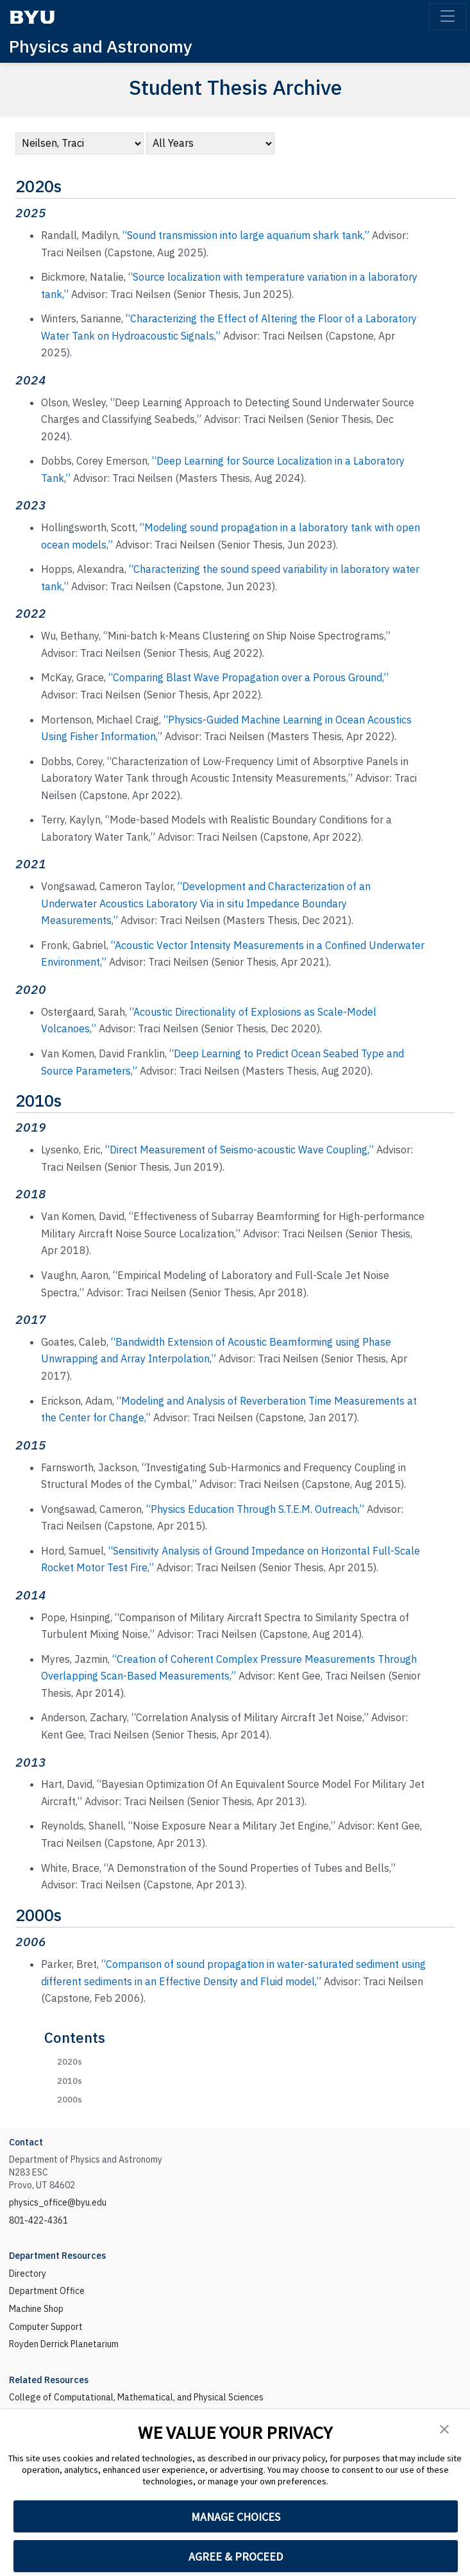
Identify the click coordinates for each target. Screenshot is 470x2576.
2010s (69, 2081)
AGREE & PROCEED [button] (236, 2556)
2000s (69, 2099)
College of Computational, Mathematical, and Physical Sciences (136, 2397)
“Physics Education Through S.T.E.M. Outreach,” (255, 1509)
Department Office (47, 2291)
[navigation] (79, 143)
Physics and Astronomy (100, 46)
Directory (27, 2273)
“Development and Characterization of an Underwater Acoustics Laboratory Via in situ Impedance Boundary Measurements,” (206, 903)
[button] (444, 2428)
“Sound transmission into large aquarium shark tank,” (245, 235)
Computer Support (46, 2326)
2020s (69, 2061)
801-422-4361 (38, 2220)
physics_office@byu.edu (57, 2202)
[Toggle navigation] (447, 16)
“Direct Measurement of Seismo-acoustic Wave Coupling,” (239, 1149)
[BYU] (32, 17)
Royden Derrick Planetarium (64, 2344)
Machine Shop (36, 2309)
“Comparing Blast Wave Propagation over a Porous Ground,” (248, 677)
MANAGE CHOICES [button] (235, 2516)
